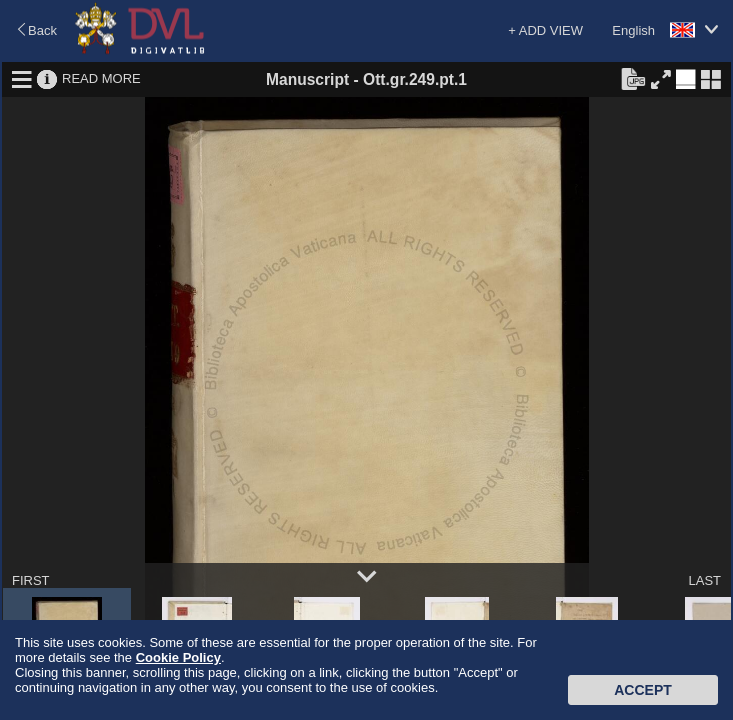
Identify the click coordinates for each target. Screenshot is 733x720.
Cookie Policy (178, 657)
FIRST (31, 580)
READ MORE (101, 78)
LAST (704, 580)
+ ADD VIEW (545, 30)
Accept (643, 690)
